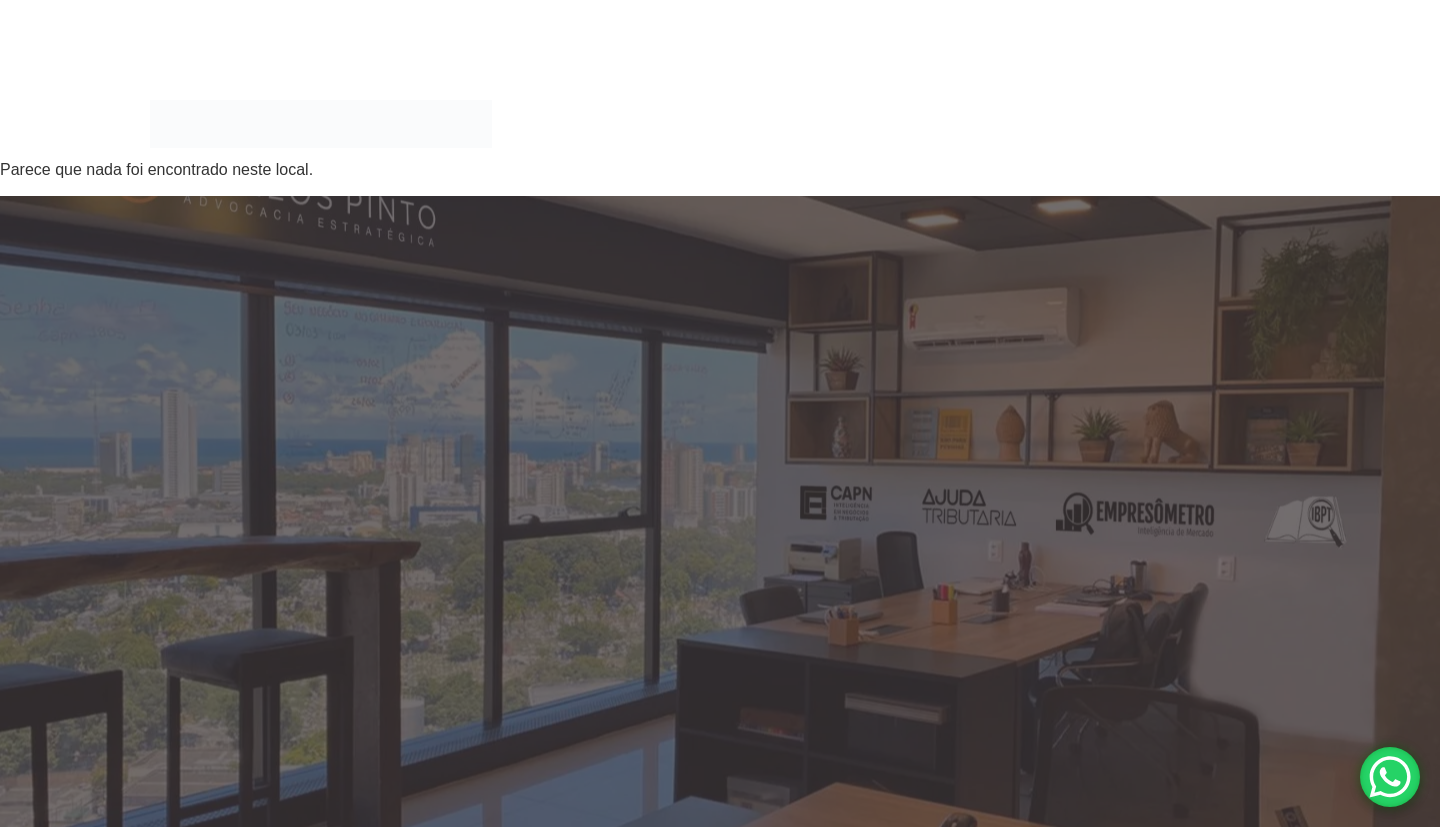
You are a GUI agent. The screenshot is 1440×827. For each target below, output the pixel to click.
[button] (780, 124)
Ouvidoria (1242, 123)
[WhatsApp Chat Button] (1390, 777)
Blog (1162, 123)
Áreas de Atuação (775, 123)
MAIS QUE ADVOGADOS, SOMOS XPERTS (995, 123)
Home (668, 123)
